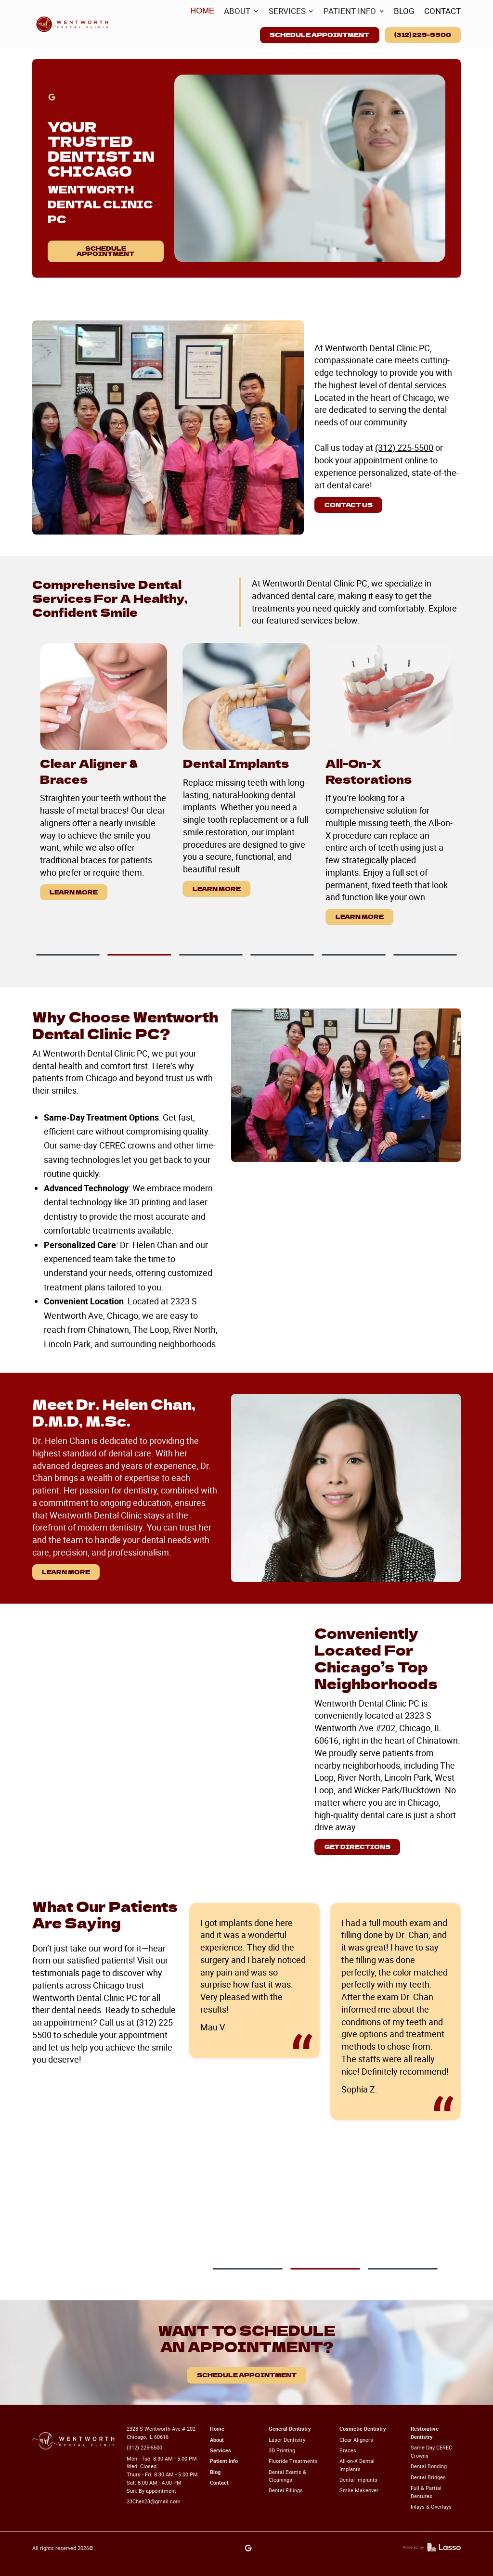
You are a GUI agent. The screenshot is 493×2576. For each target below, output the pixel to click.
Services (220, 2450)
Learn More (74, 892)
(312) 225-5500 (422, 34)
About (217, 2439)
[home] (70, 24)
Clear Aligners (356, 2439)
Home (217, 2428)
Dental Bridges (428, 2477)
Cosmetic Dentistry (362, 2428)
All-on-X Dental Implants (357, 2465)
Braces (347, 2450)
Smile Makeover (358, 2490)
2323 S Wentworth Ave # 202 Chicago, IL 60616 (161, 2432)
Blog (215, 2471)
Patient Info (224, 2460)
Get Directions (357, 1846)
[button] (241, 11)
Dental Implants (358, 2479)
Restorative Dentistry (425, 2432)
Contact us (348, 505)
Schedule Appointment (319, 34)
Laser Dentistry (287, 2439)
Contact (219, 2482)
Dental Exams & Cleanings (287, 2476)
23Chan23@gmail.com (154, 2501)
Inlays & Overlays (431, 2506)
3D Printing (282, 2450)
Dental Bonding (429, 2466)
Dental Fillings (286, 2490)
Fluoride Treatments (293, 2460)
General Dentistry (290, 2428)
